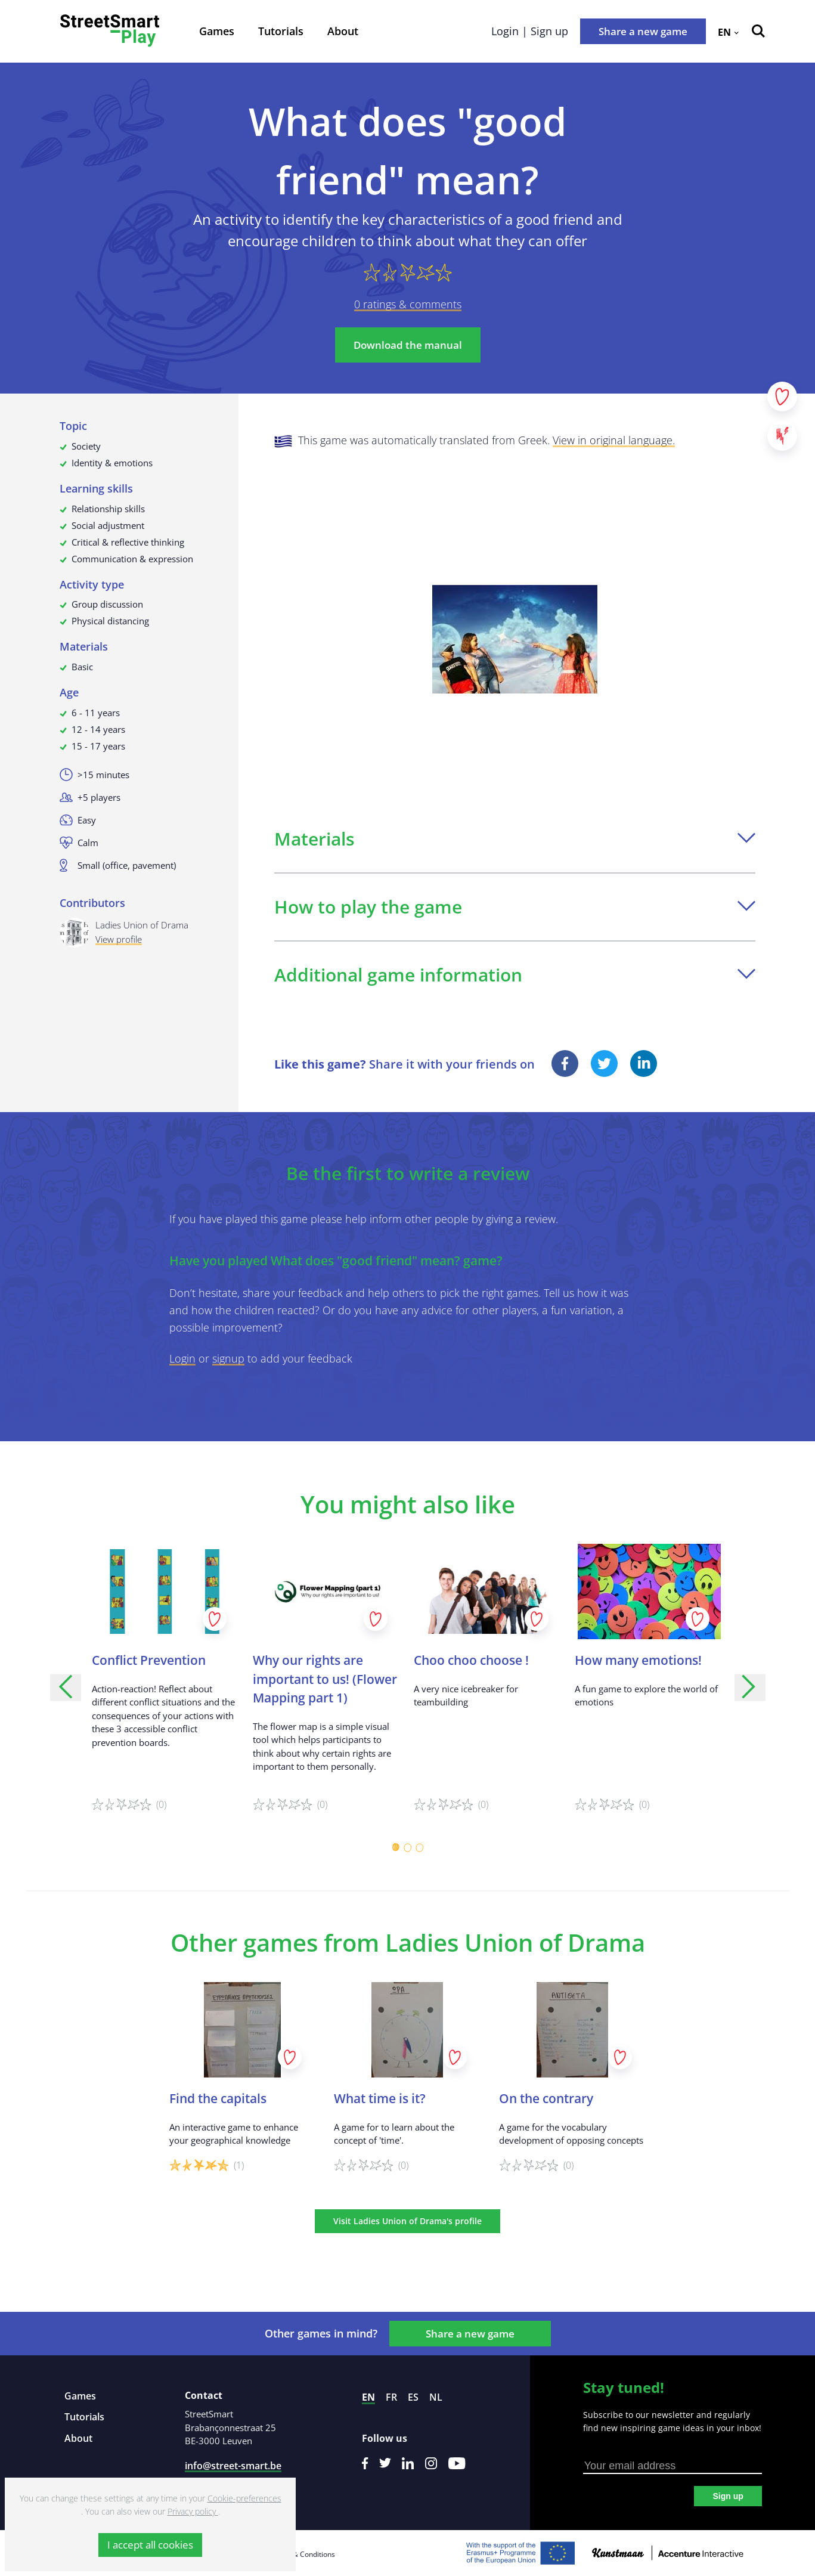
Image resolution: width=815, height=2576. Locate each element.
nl (435, 2397)
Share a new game (643, 31)
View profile (118, 939)
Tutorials (280, 31)
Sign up (727, 2496)
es (413, 2397)
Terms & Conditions (302, 2554)
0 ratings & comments (407, 304)
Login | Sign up (529, 31)
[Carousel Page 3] (420, 1847)
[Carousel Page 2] (408, 1847)
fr (391, 2397)
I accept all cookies (150, 2545)
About (342, 31)
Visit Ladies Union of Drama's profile (407, 2221)
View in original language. (614, 440)
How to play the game (514, 906)
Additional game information (514, 974)
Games (216, 31)
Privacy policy (193, 2511)
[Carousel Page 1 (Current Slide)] (396, 1847)
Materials (514, 838)
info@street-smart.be (233, 2465)
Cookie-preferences (244, 2498)
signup (228, 1358)
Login (182, 1358)
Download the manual (408, 345)
